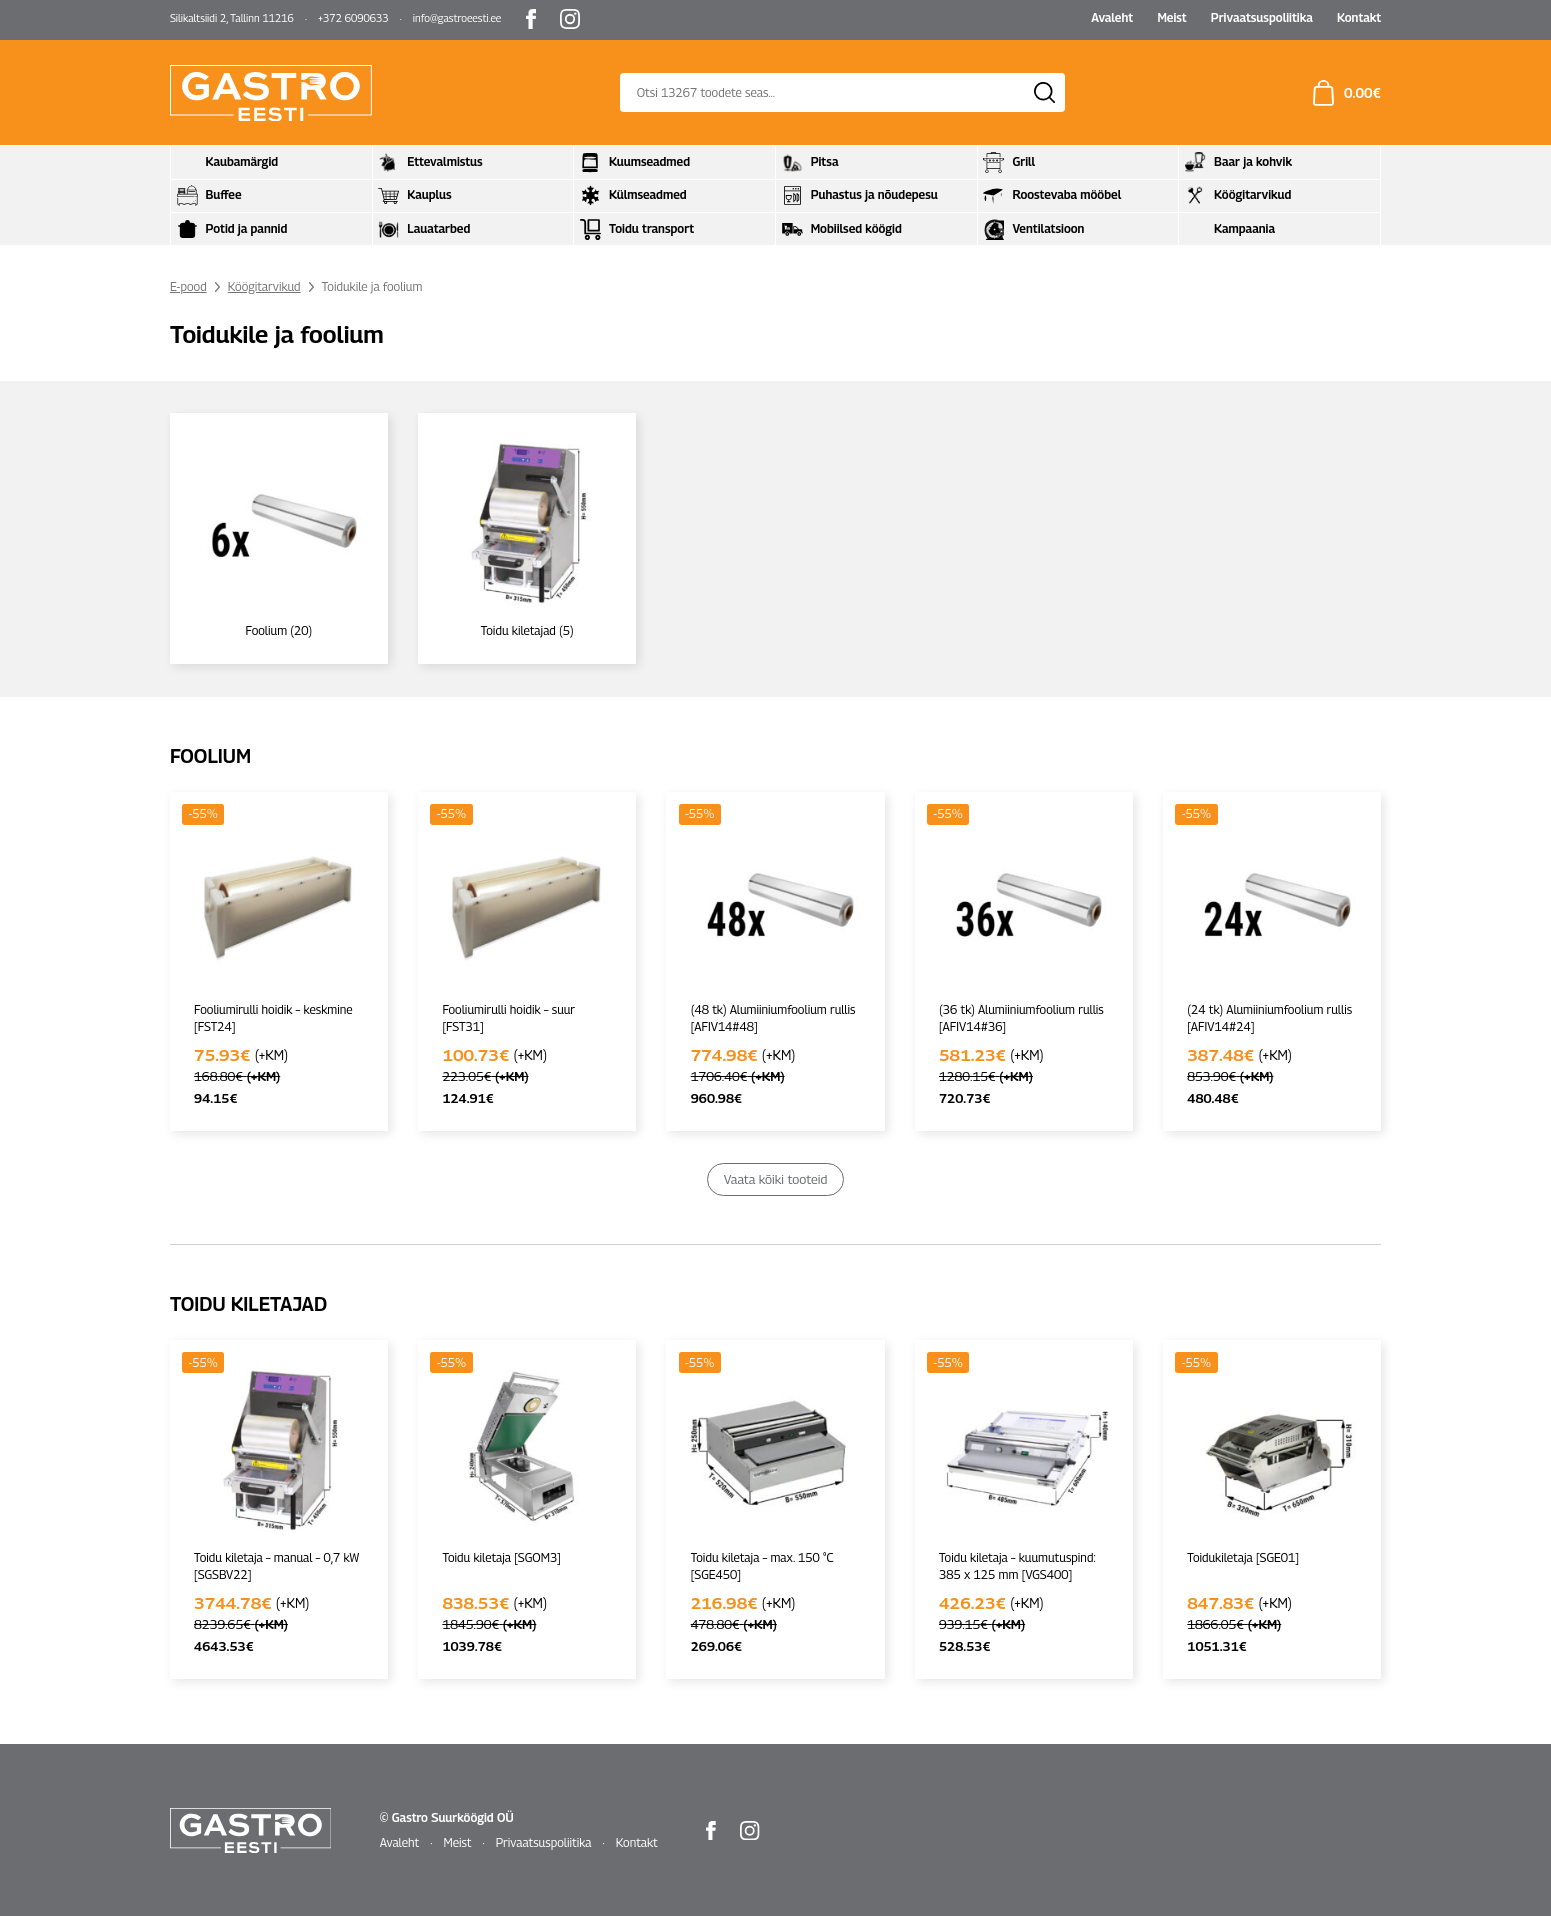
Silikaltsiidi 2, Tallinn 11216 (232, 18)
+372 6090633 (353, 18)
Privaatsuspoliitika (1262, 17)
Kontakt (1359, 17)
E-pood (188, 286)
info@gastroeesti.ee (457, 18)
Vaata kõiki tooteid (775, 1177)
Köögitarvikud (264, 286)
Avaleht (1112, 17)
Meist (1171, 17)
